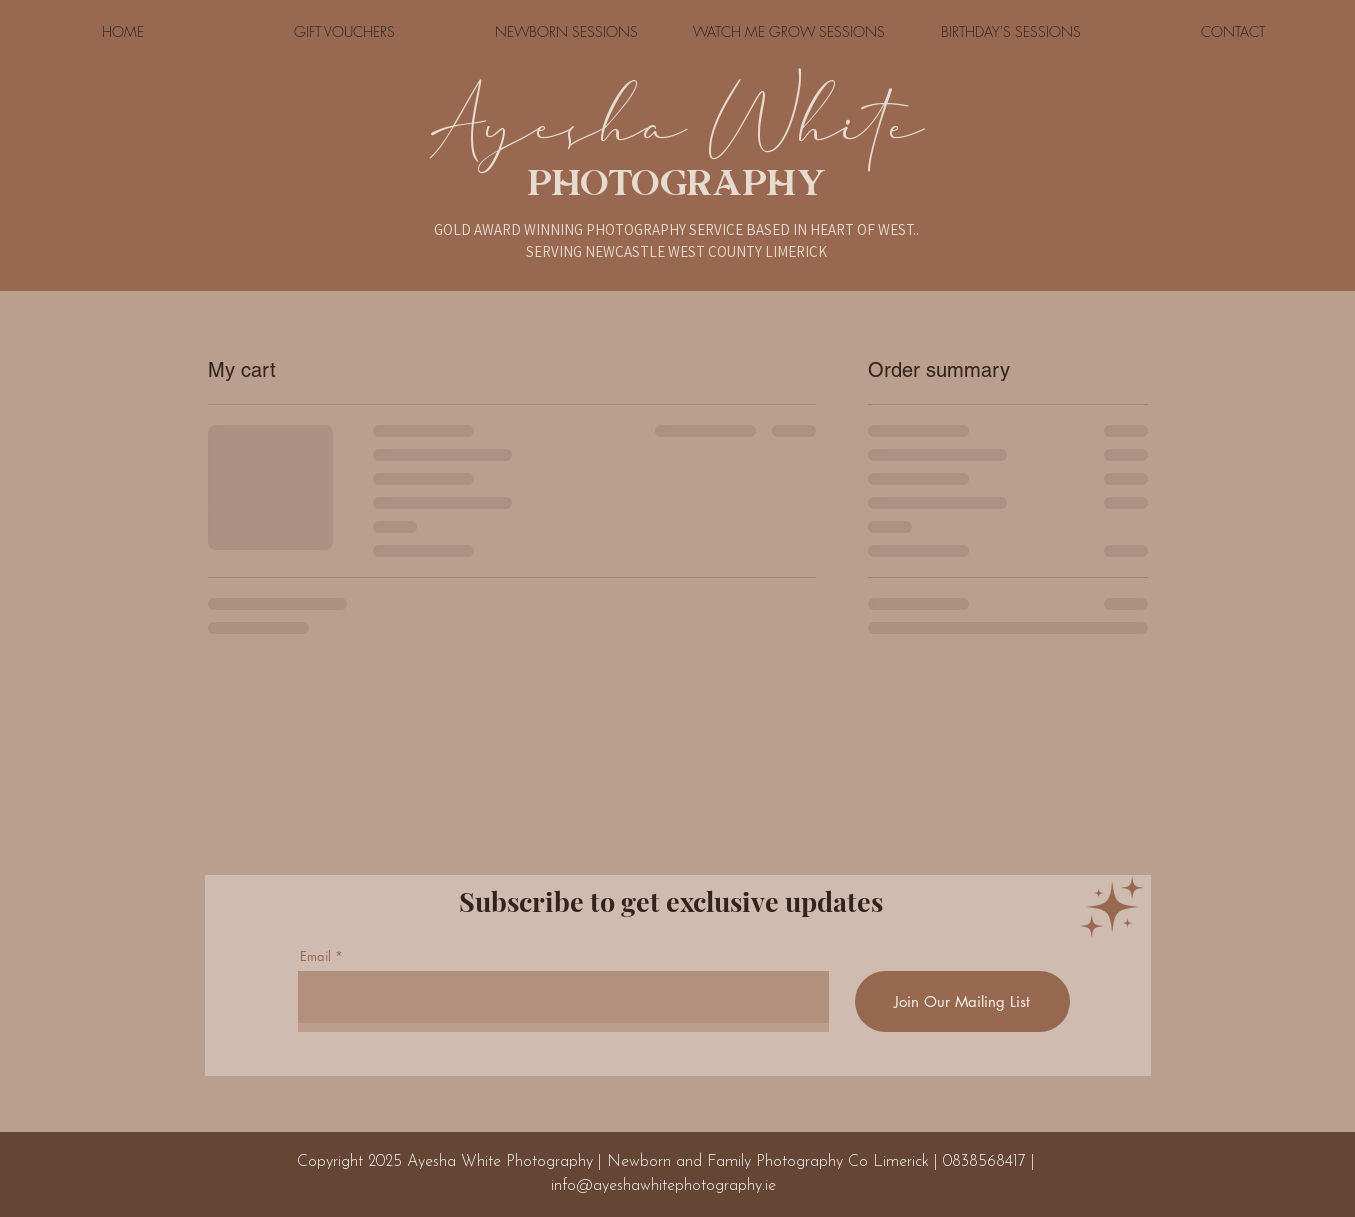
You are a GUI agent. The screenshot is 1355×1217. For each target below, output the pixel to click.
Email (315, 956)
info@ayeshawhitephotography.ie (663, 1186)
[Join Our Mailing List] (962, 1001)
